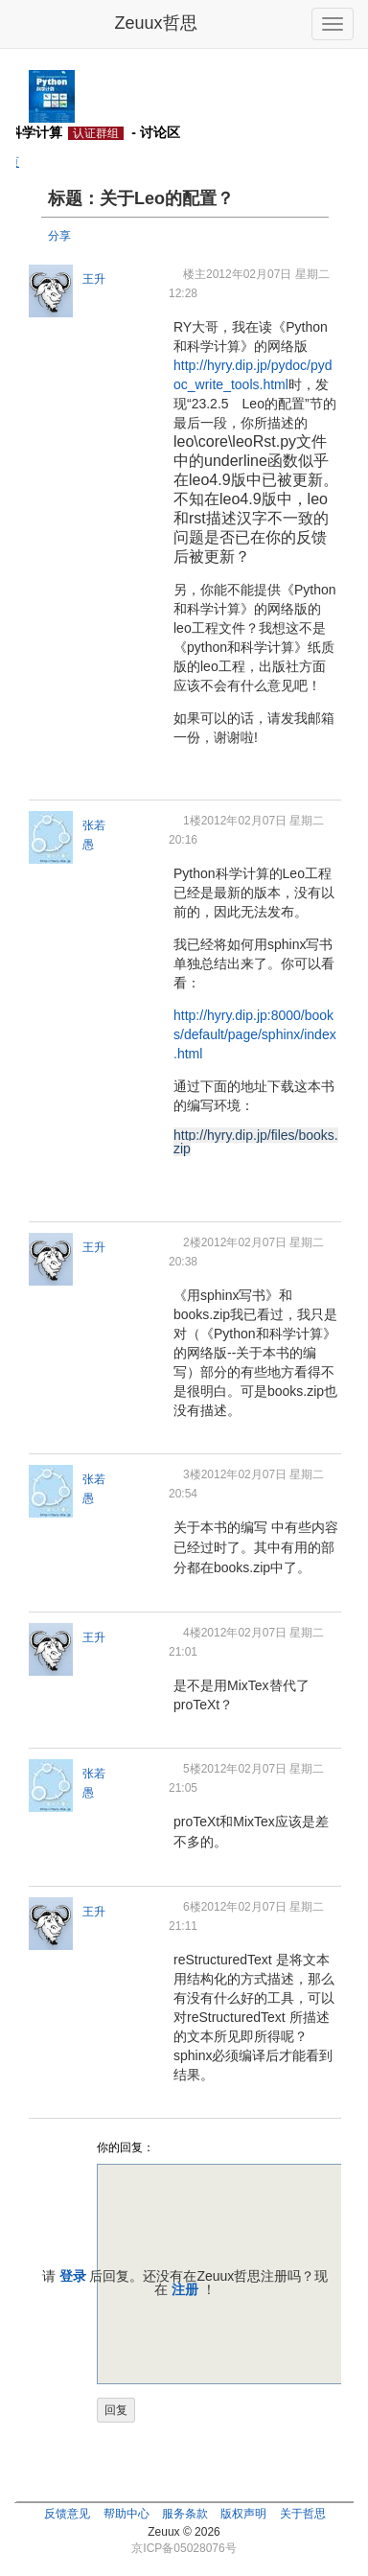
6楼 (192, 1907)
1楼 (192, 820)
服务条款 (185, 2513)
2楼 (192, 1242)
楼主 (194, 274)
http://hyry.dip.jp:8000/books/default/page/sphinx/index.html (254, 1034)
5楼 (192, 1768)
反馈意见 (67, 2513)
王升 (93, 279)
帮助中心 (127, 2513)
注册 (185, 2289)
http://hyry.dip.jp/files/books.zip (255, 1141)
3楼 (192, 1474)
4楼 (192, 1632)
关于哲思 (303, 2513)
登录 (72, 2276)
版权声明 (243, 2513)
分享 (59, 236)
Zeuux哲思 (155, 23)
